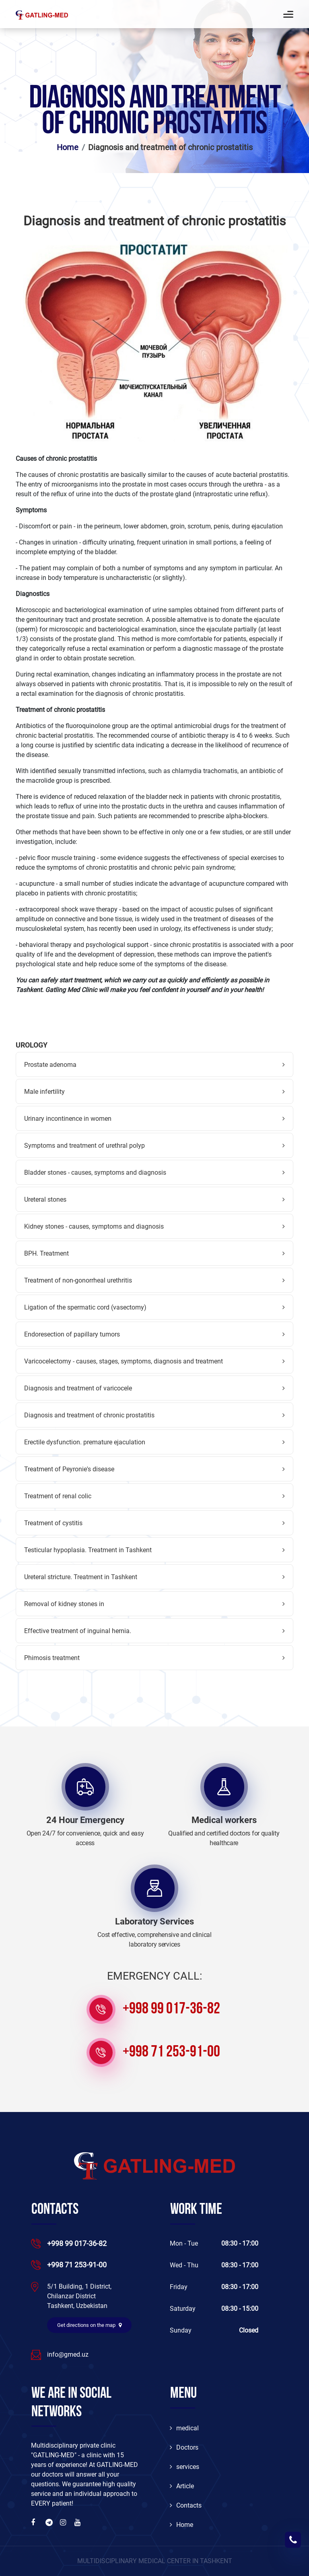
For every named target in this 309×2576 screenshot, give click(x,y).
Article (182, 2486)
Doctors (184, 2447)
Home (67, 147)
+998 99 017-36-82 (171, 2009)
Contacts (186, 2505)
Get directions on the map (89, 2325)
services (184, 2467)
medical (184, 2428)
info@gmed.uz (68, 2354)
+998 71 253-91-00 (171, 2052)
